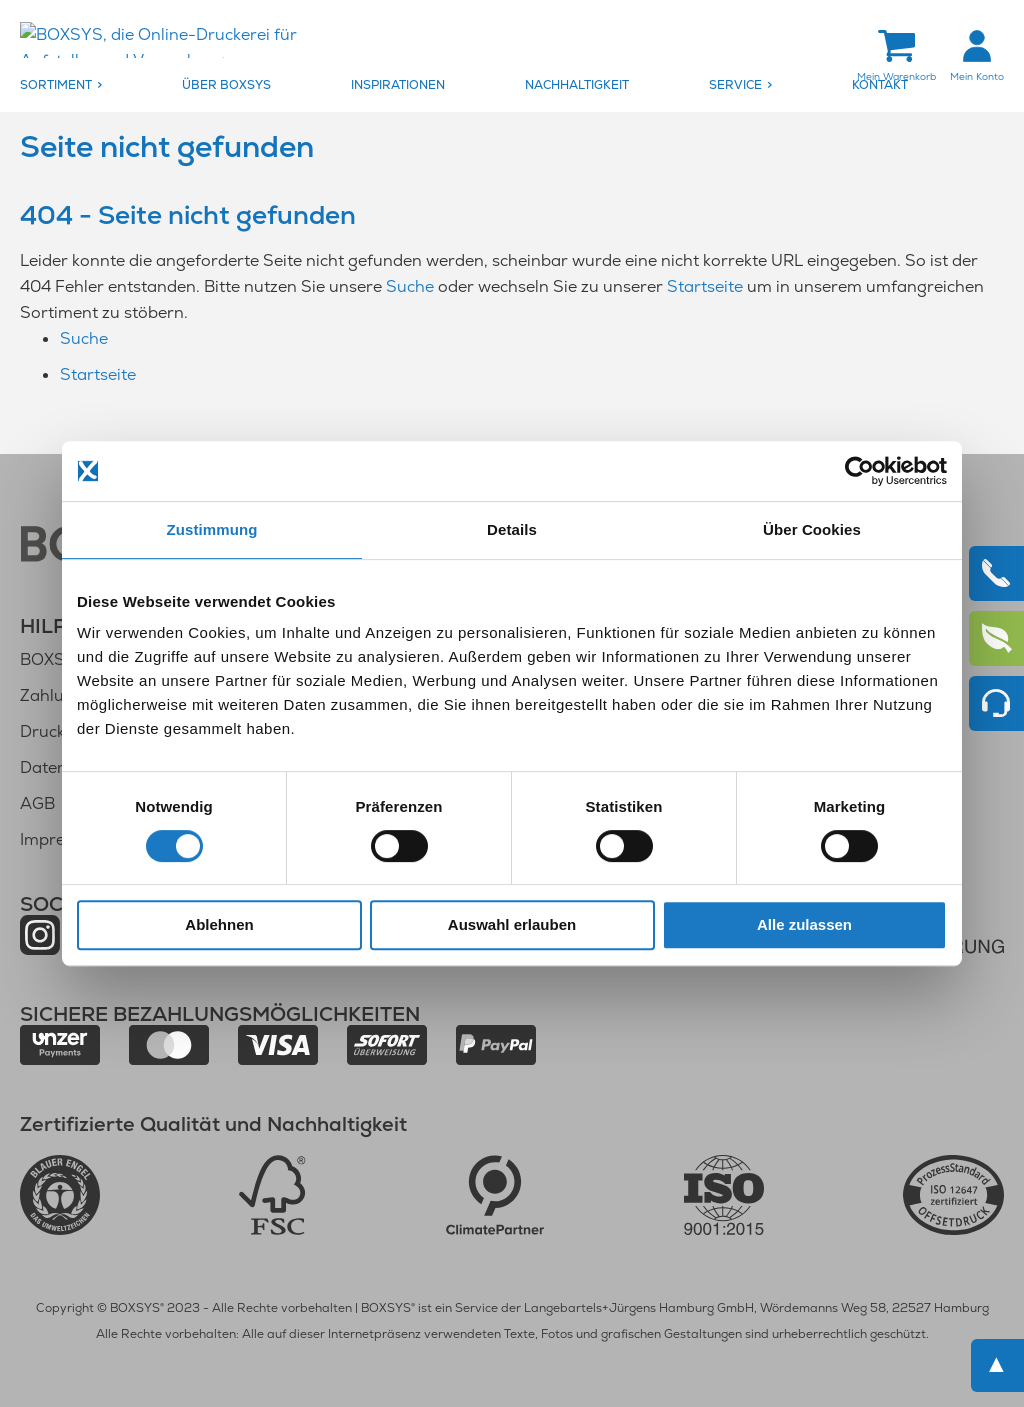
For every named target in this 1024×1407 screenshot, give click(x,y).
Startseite (705, 287)
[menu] (512, 86)
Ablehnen (219, 924)
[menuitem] (96, 86)
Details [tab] (512, 529)
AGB (37, 803)
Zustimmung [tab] (212, 529)
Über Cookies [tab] (812, 529)
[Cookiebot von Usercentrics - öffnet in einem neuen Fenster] (859, 471)
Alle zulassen (804, 924)
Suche (410, 287)
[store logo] (185, 41)
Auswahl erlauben (512, 924)
